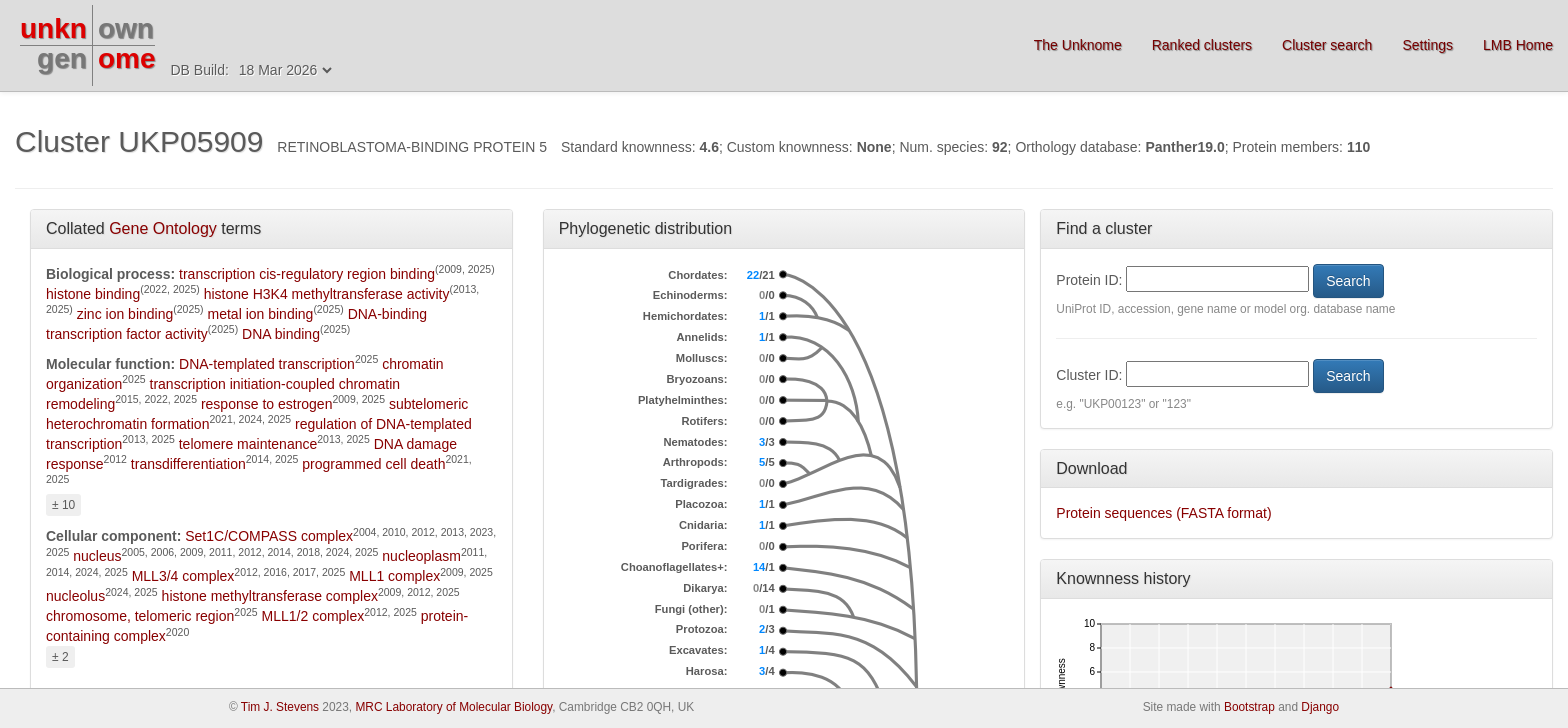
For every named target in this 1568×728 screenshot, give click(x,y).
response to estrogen (267, 404)
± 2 (60, 657)
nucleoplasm (421, 556)
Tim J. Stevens (280, 707)
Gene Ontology (163, 228)
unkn (53, 28)
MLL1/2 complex (313, 616)
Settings (1427, 45)
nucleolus (75, 596)
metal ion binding (261, 314)
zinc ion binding (125, 314)
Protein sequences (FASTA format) (1163, 513)
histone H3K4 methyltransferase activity (327, 294)
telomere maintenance (248, 444)
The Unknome (1078, 45)
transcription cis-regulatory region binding (307, 274)
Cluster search (1327, 45)
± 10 (63, 505)
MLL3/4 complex (183, 576)
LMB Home (1518, 45)
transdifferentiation (188, 464)
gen (62, 58)
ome (127, 58)
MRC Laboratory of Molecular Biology (453, 707)
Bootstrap (1249, 707)
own (126, 28)
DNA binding (281, 334)
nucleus (97, 556)
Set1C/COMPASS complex (269, 536)
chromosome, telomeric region (140, 616)
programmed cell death (373, 464)
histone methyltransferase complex (270, 596)
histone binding (93, 294)
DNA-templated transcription (267, 364)
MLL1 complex (394, 576)
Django (1320, 707)
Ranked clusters (1202, 45)
